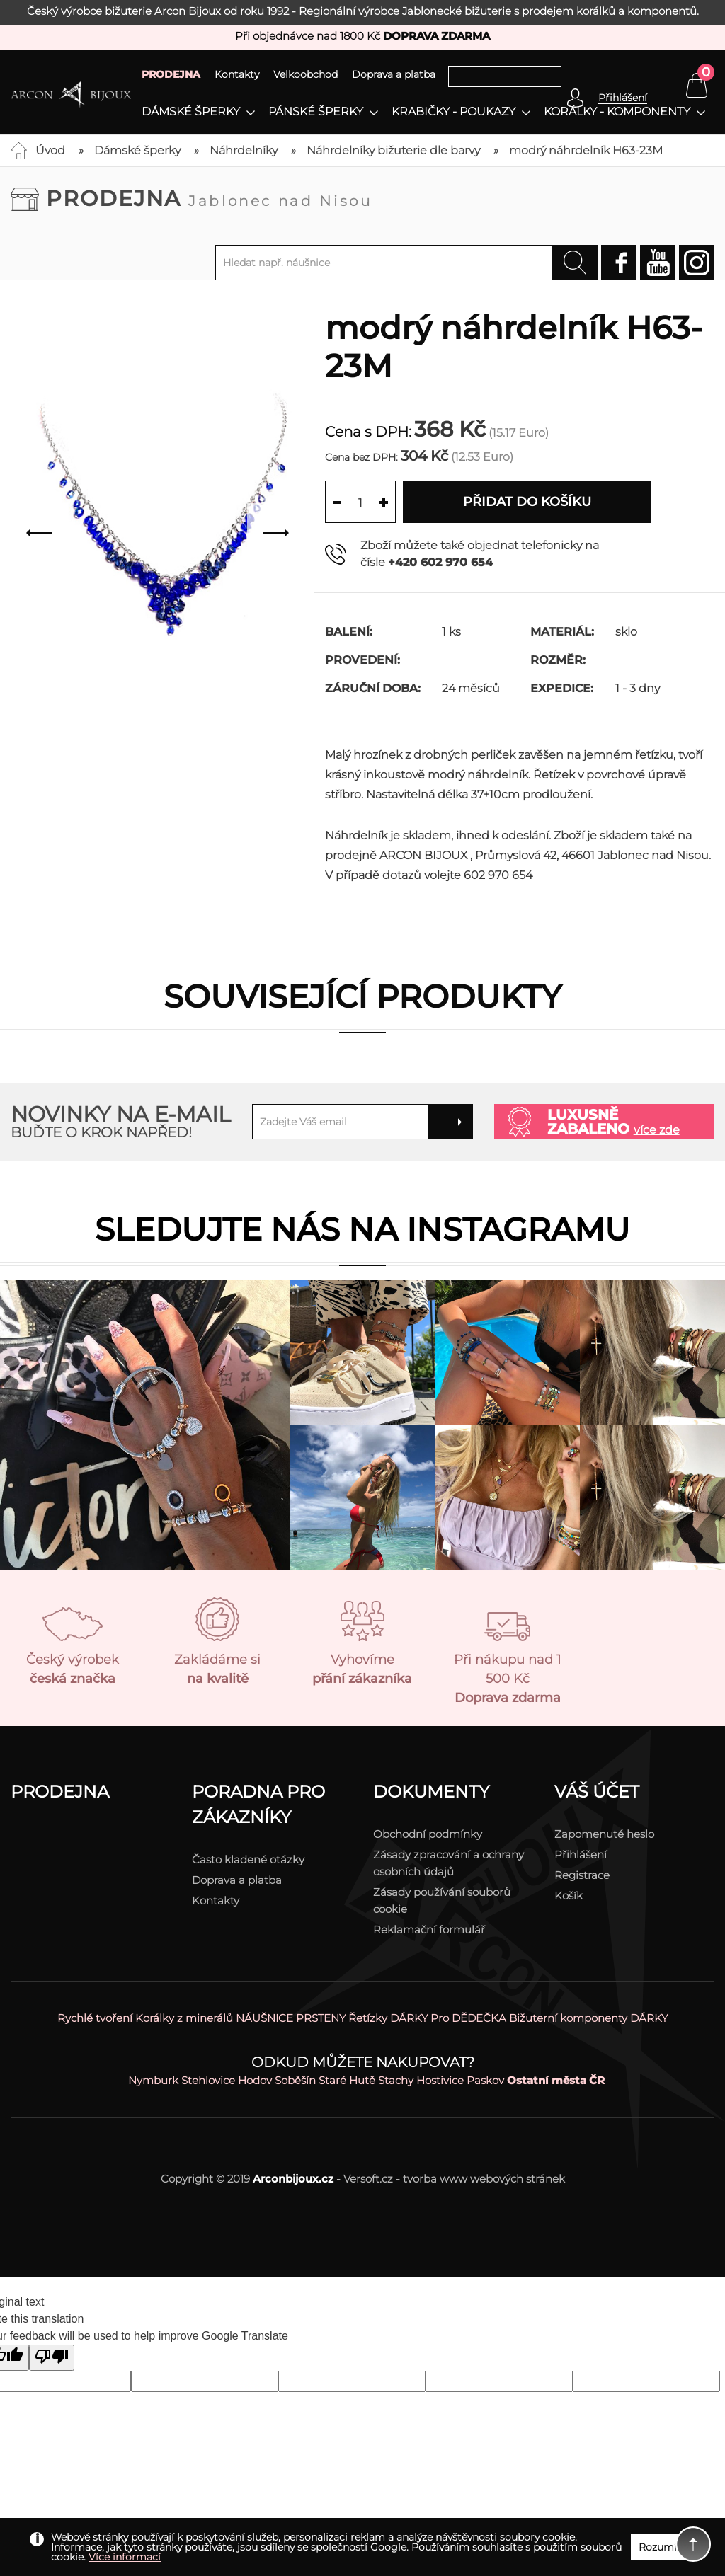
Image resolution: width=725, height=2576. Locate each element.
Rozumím (663, 2547)
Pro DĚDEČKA (468, 2018)
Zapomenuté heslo (604, 1834)
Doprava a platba (393, 74)
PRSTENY (321, 2018)
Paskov (485, 2080)
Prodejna (209, 198)
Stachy (395, 2080)
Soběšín (295, 2080)
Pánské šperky (315, 111)
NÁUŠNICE (264, 2018)
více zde (657, 1130)
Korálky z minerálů (184, 2018)
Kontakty (237, 74)
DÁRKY (409, 2018)
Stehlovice (208, 2080)
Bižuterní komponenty (568, 2018)
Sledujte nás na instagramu (362, 1228)
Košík (568, 1895)
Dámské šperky (191, 111)
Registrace (582, 1875)
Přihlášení (580, 1854)
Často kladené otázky (248, 1859)
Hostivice (440, 2080)
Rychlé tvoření (94, 2018)
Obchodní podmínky (427, 1834)
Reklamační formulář (429, 1929)
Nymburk (153, 2080)
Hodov (255, 2080)
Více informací (125, 2557)
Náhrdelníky (244, 150)
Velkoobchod (305, 74)
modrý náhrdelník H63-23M (586, 150)
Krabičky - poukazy (453, 111)
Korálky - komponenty (617, 111)
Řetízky (367, 2018)
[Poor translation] (51, 2358)
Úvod (50, 150)
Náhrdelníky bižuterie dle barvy (393, 150)
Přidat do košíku (527, 502)
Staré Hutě (347, 2080)
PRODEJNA (171, 74)
